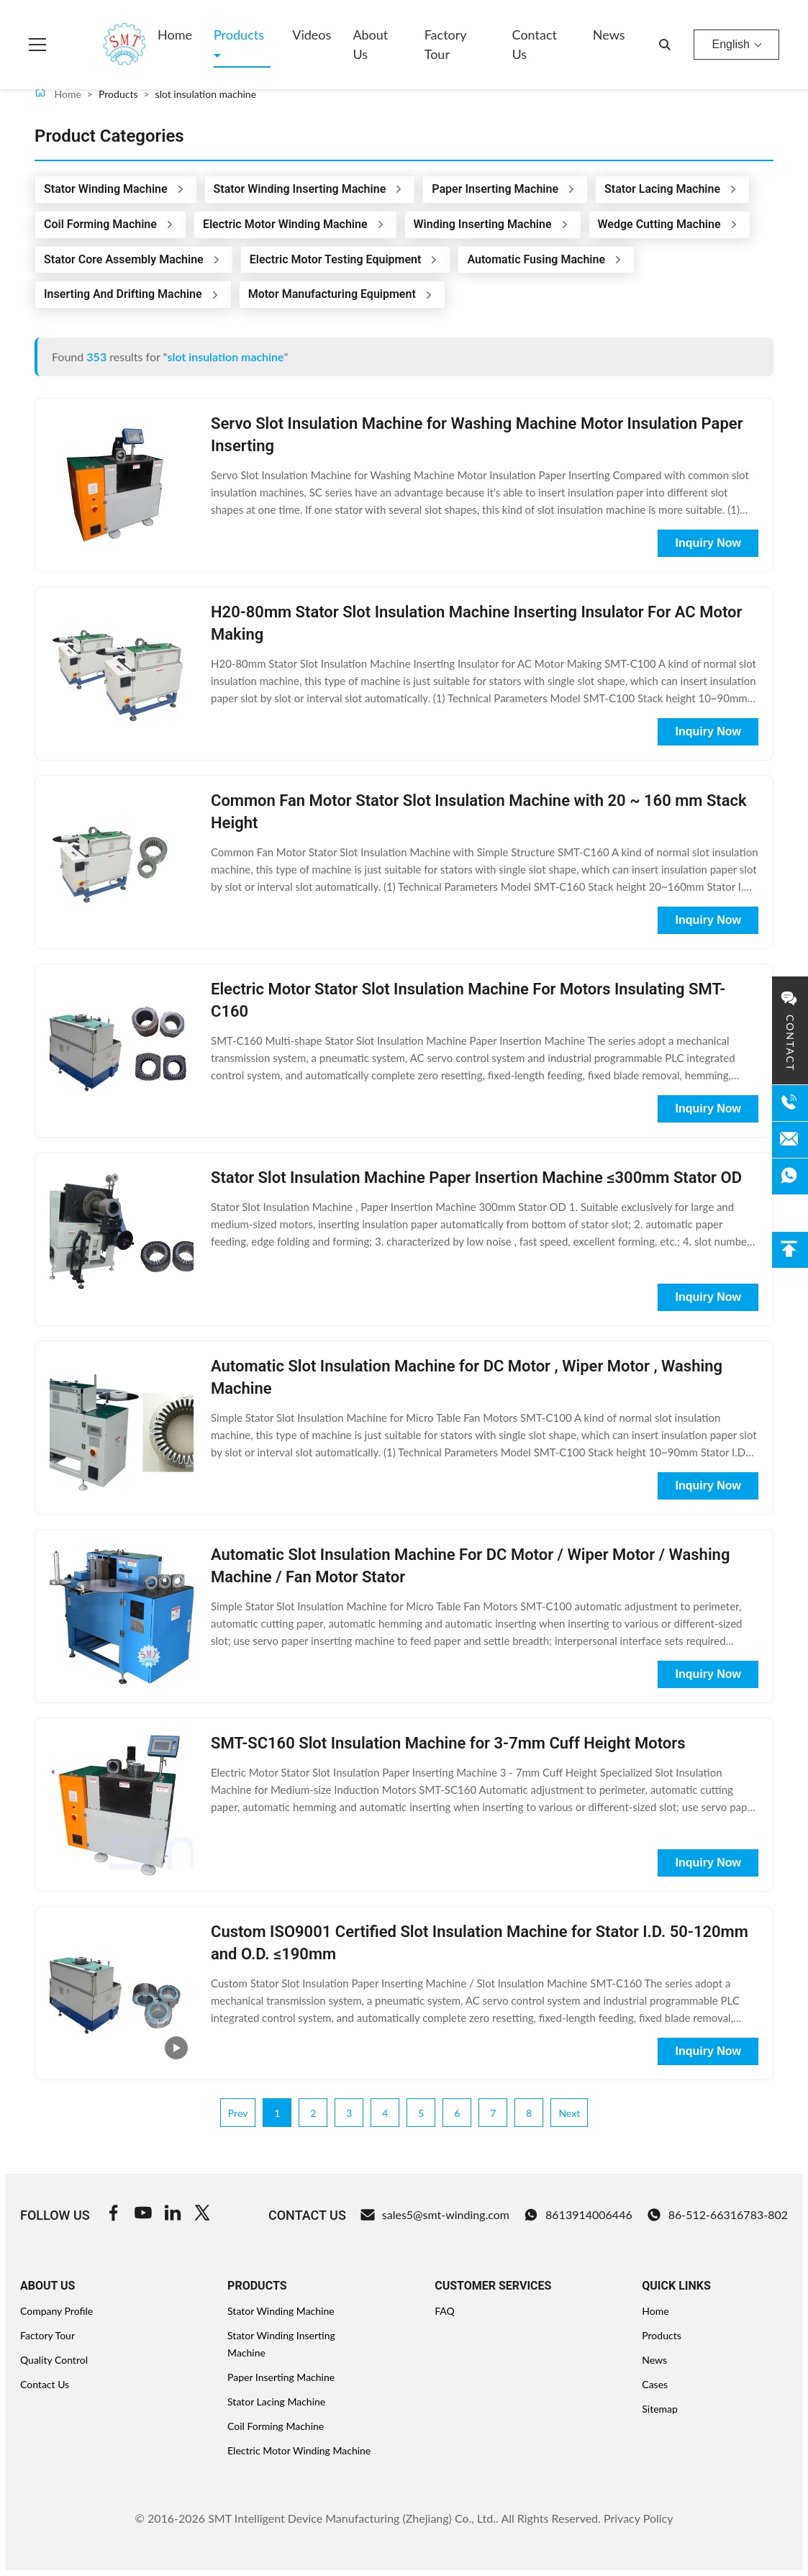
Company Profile (56, 2311)
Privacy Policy (638, 2518)
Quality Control (54, 2360)
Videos (311, 34)
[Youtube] (143, 2214)
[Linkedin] (172, 2214)
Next (569, 2113)
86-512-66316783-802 (717, 2215)
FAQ (445, 2311)
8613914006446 (578, 2215)
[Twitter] (202, 2214)
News (609, 34)
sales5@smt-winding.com (434, 2215)
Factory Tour (445, 44)
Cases (655, 2384)
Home (175, 34)
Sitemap (660, 2409)
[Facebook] (113, 2214)
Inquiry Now (708, 543)
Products (239, 34)
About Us (370, 44)
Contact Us (534, 44)
